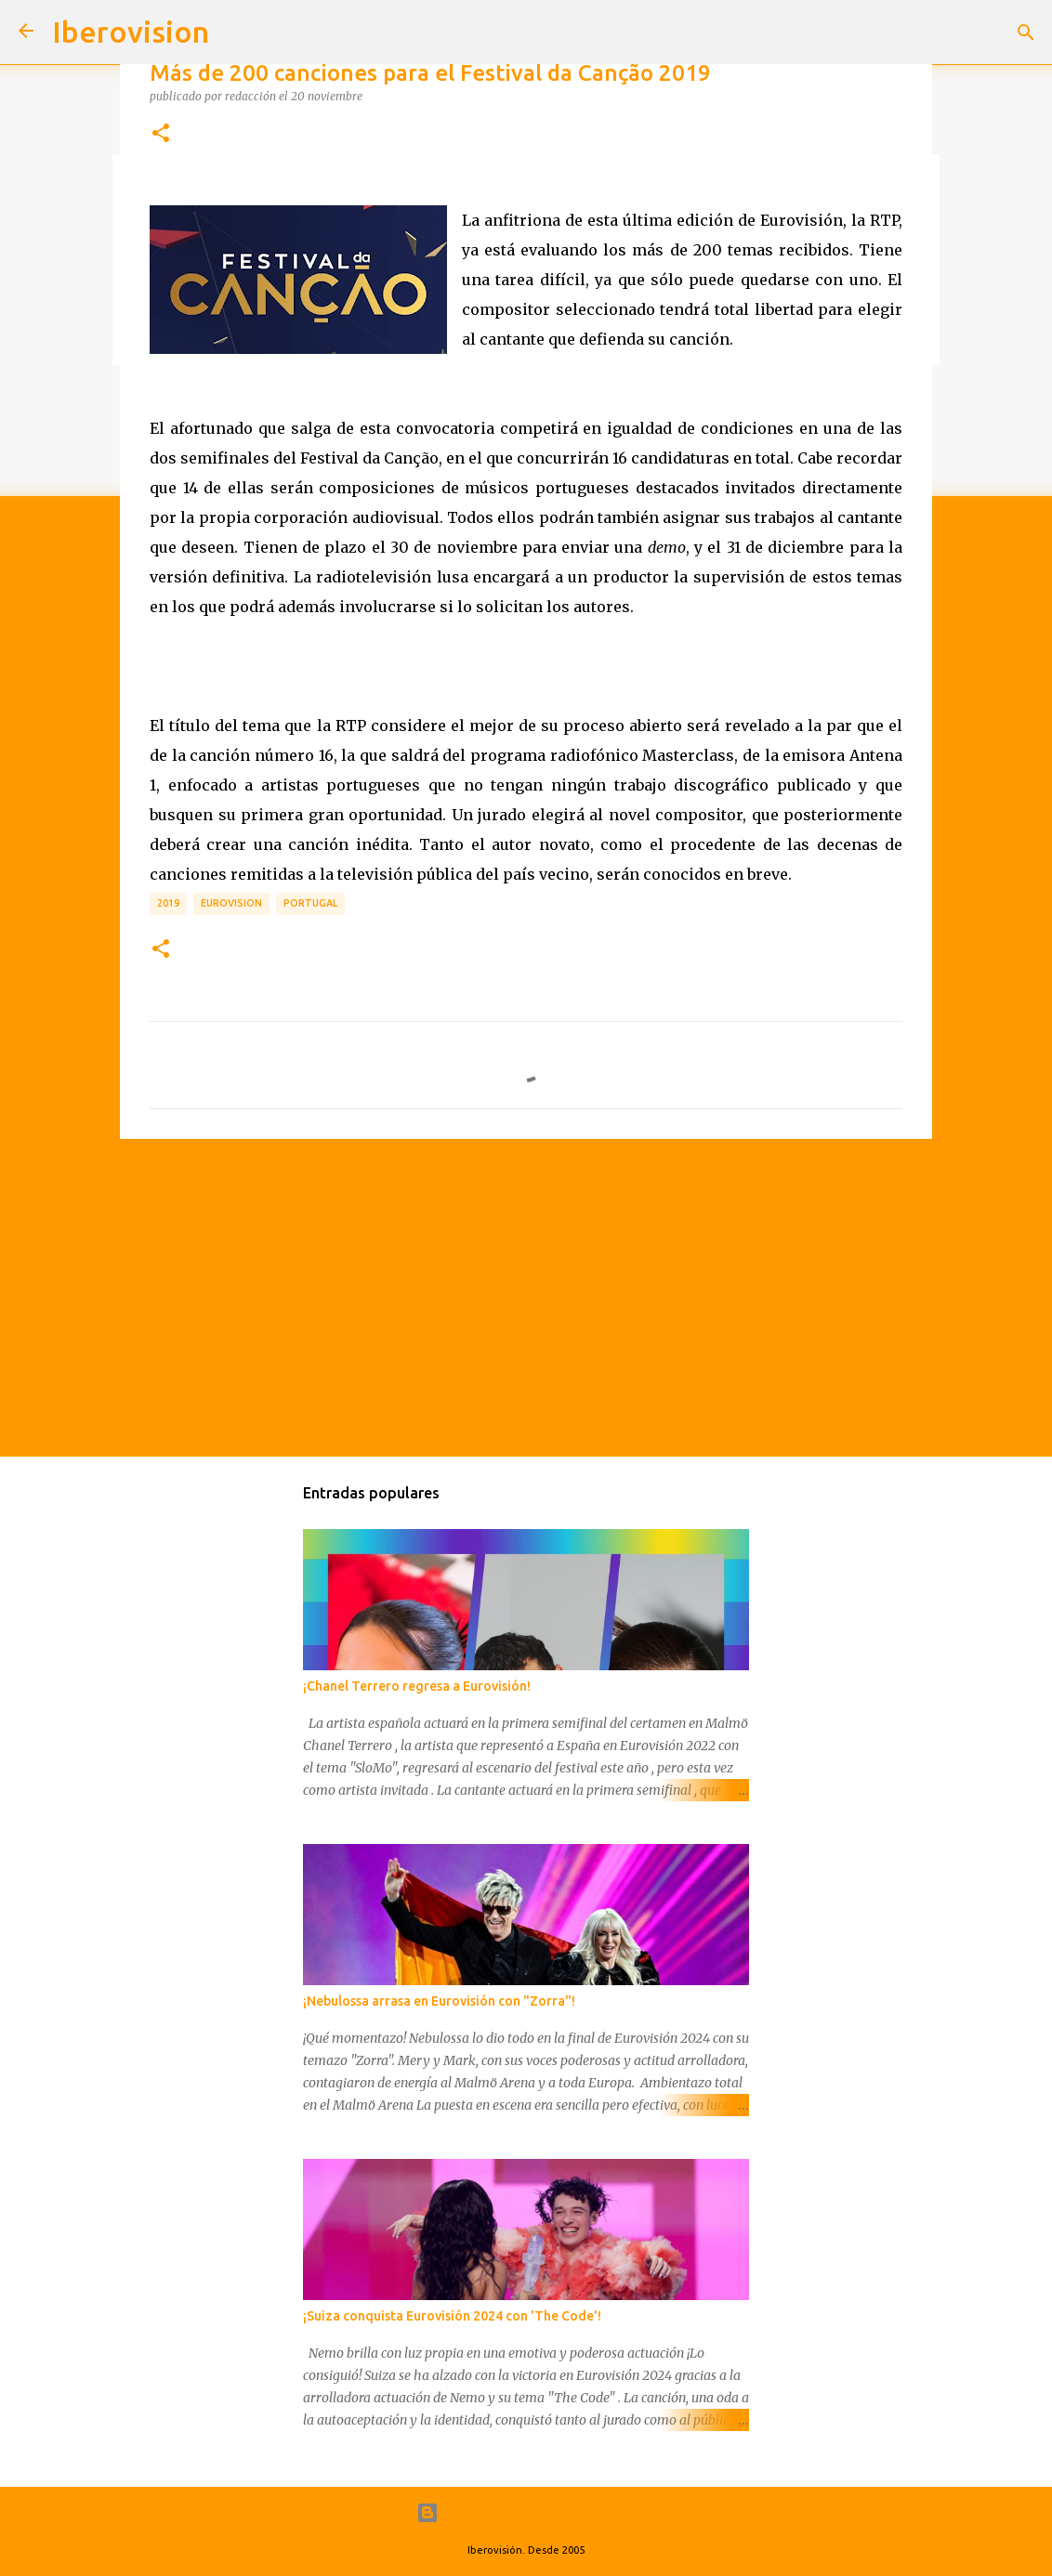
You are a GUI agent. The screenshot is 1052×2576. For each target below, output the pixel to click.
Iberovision (130, 31)
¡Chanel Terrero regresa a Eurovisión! (417, 1686)
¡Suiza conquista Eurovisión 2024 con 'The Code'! (452, 2315)
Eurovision (231, 903)
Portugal (310, 903)
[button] (161, 134)
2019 (168, 903)
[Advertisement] (526, 1297)
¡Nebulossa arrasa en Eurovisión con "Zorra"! (439, 2001)
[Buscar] (1026, 32)
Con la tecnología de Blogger (526, 2512)
